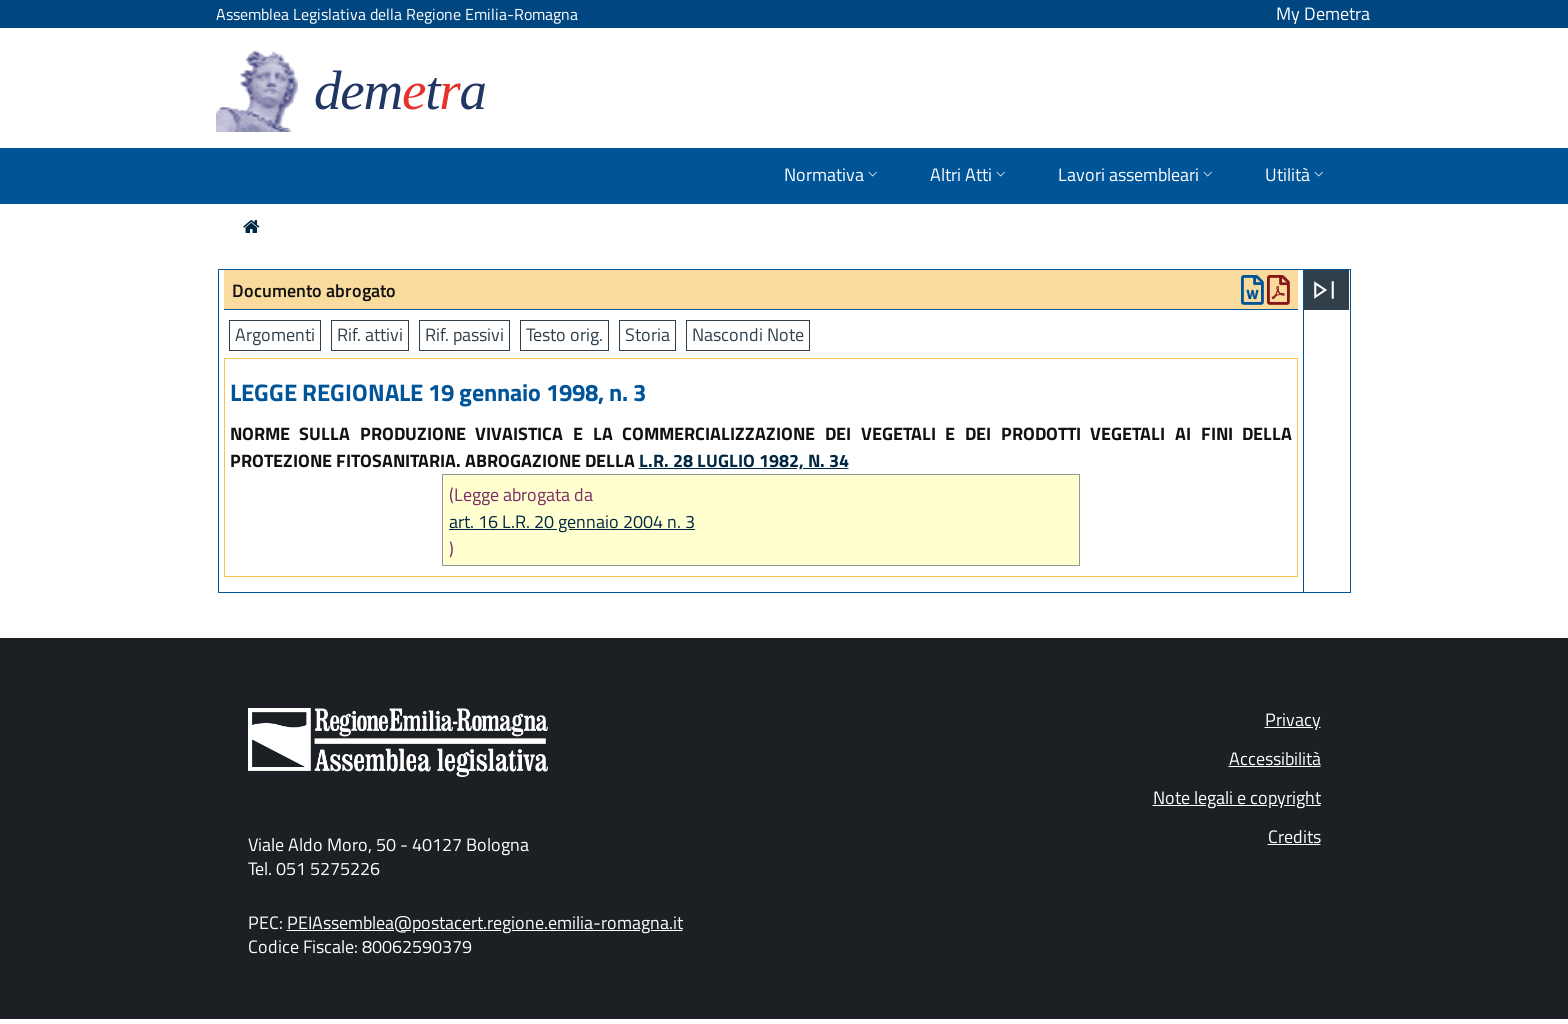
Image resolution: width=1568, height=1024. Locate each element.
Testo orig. (564, 334)
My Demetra (1323, 13)
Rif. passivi (464, 334)
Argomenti (275, 334)
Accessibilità (1275, 758)
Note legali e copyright (1237, 797)
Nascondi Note (748, 334)
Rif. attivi (370, 334)
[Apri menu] (1324, 290)
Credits (1294, 836)
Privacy (1293, 719)
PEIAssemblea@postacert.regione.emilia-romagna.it (485, 922)
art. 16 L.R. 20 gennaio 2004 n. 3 (572, 521)
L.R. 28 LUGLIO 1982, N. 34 (744, 460)
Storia (647, 334)
